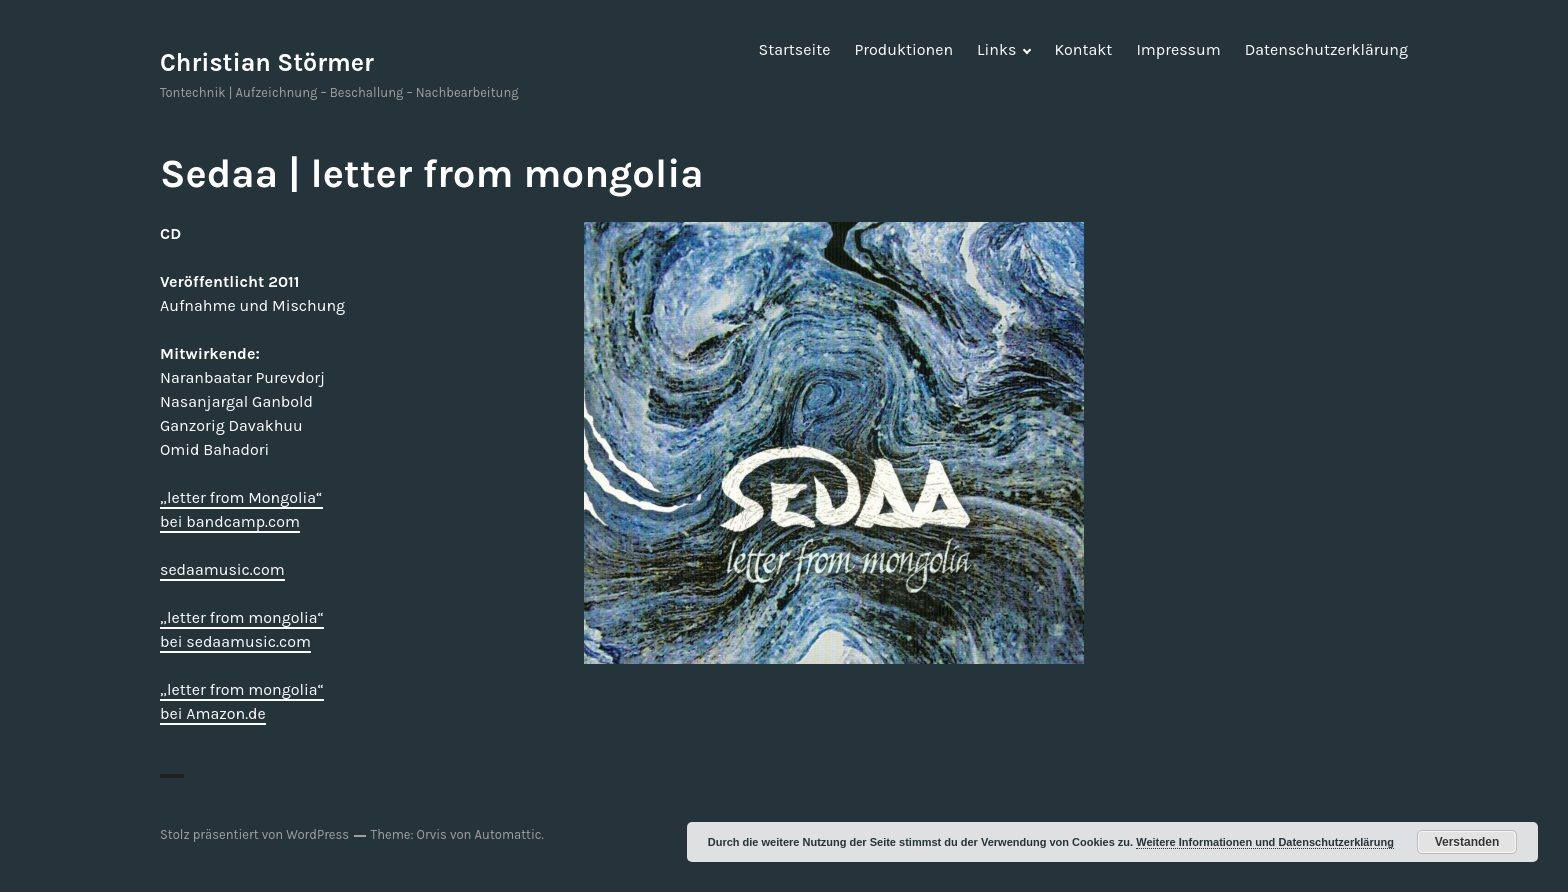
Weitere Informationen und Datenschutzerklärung (1265, 842)
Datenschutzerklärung (1326, 49)
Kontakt (1083, 49)
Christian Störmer (267, 62)
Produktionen (903, 49)
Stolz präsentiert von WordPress (254, 834)
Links (996, 49)
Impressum (1178, 49)
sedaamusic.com (222, 569)
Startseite (795, 49)
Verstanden (1467, 842)
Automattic (508, 834)
